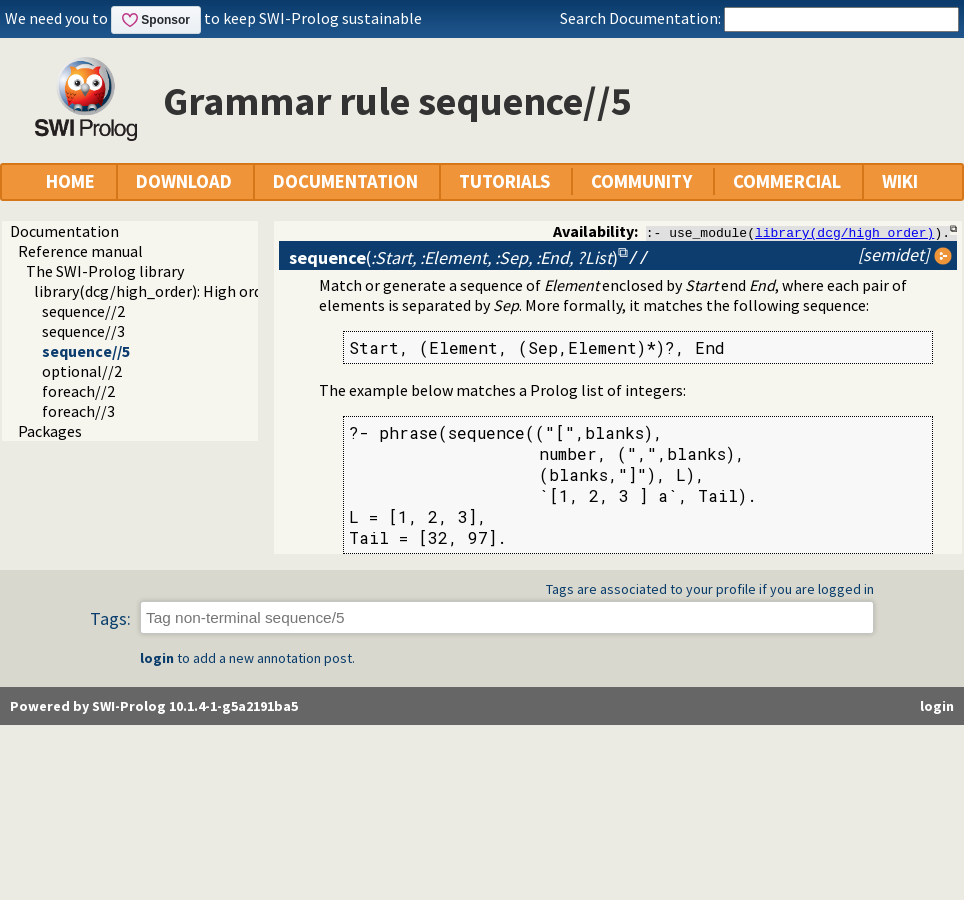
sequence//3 (83, 331)
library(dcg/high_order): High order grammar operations (228, 291)
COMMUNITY (641, 181)
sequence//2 (83, 311)
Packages (50, 431)
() (453, 257)
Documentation (64, 231)
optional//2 (82, 371)
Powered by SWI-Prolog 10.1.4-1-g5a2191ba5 (154, 707)
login (157, 659)
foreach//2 (78, 391)
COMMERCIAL (787, 181)
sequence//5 (86, 351)
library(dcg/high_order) (844, 232)
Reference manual (80, 251)
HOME (70, 181)
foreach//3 (78, 411)
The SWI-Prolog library (105, 271)
